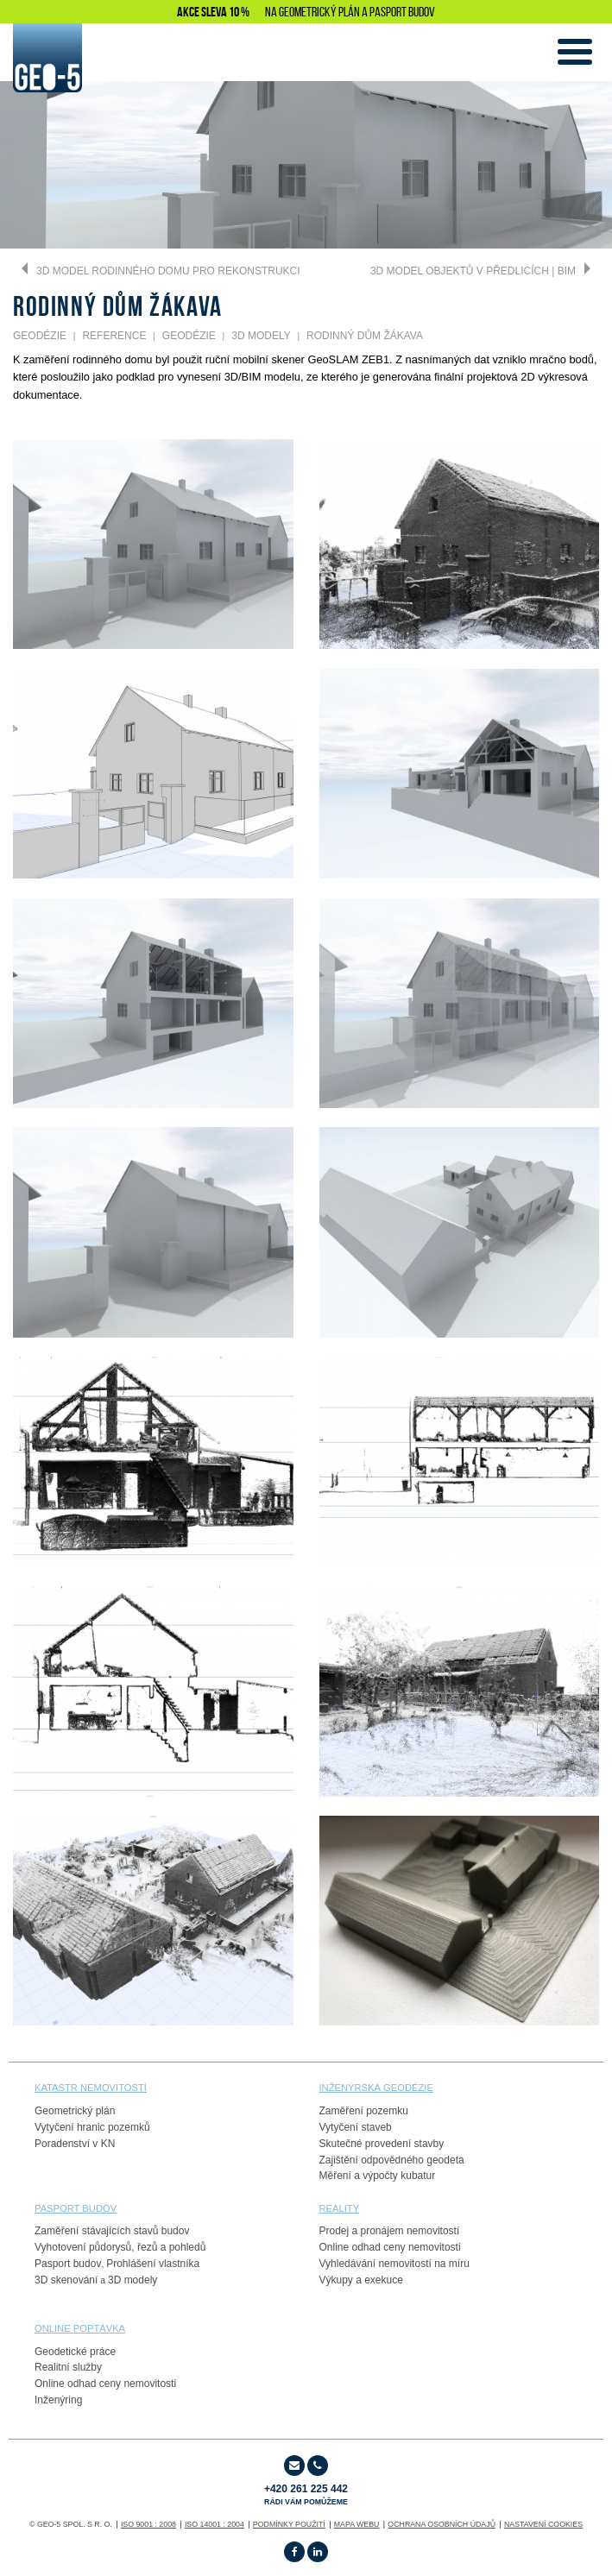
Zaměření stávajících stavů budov (112, 2231)
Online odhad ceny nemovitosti (390, 2247)
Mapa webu (357, 2524)
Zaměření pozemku (363, 2111)
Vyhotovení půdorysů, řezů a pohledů (120, 2247)
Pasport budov (68, 2264)
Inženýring (58, 2400)
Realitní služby (68, 2367)
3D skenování (66, 2280)
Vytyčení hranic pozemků (92, 2127)
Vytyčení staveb (355, 2127)
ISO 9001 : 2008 (148, 2524)
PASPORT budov (76, 2208)
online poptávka (80, 2328)
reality (339, 2208)
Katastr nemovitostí (91, 2087)
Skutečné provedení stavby (382, 2144)
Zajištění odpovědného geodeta (391, 2160)
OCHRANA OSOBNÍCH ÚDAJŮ (441, 2524)
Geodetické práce (75, 2352)
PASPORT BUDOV (402, 11)
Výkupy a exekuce (361, 2280)
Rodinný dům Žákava (364, 336)
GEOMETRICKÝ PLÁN (319, 11)
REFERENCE (114, 336)
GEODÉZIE (39, 336)
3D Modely (260, 336)
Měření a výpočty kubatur (377, 2176)
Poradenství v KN (75, 2144)
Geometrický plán (75, 2111)
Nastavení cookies (543, 2524)
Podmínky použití (289, 2524)
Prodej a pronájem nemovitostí (389, 2231)
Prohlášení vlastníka (152, 2264)
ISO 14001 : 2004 (214, 2524)
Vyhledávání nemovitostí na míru (394, 2264)
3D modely (132, 2280)
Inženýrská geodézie (376, 2087)
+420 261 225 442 (306, 2494)
